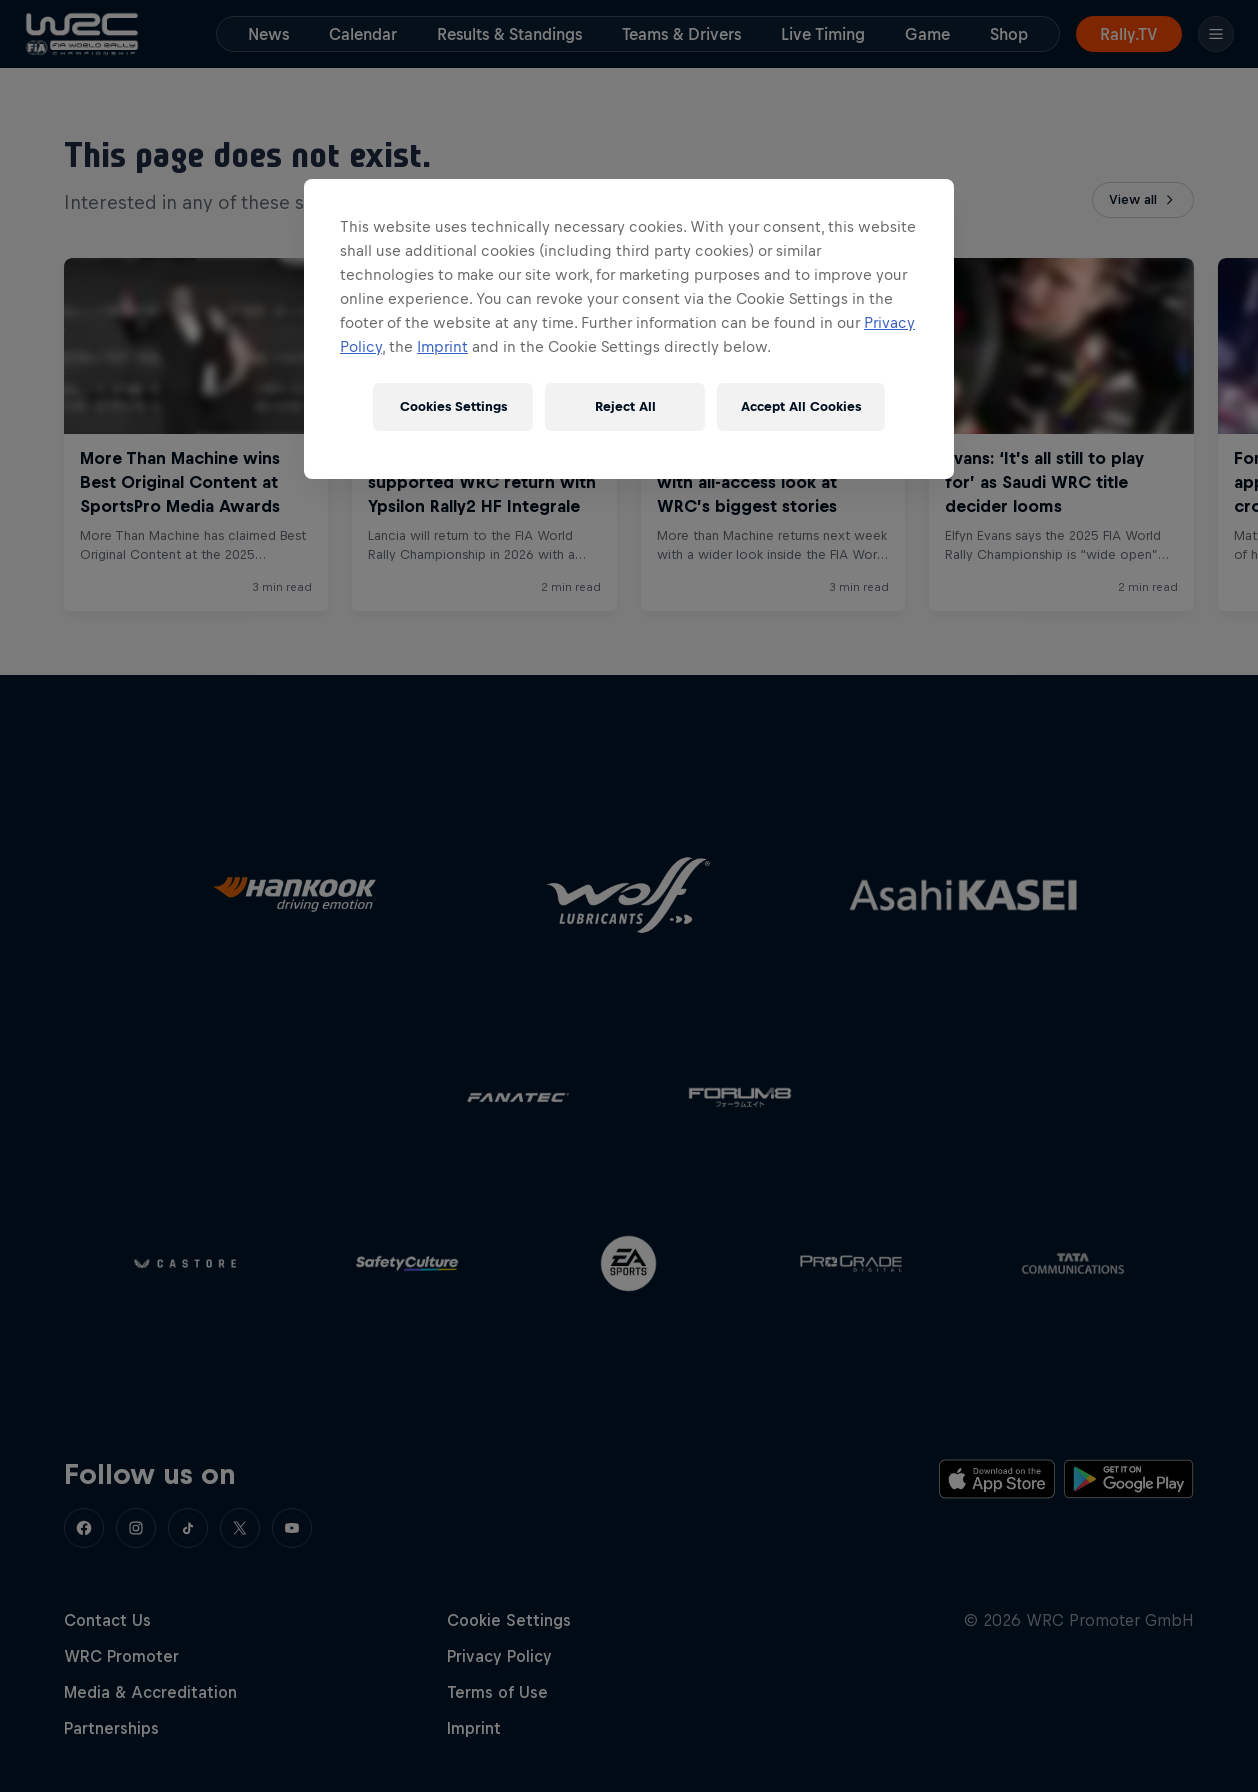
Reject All (625, 406)
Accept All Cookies (801, 406)
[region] (629, 329)
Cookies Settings (453, 406)
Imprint (442, 346)
